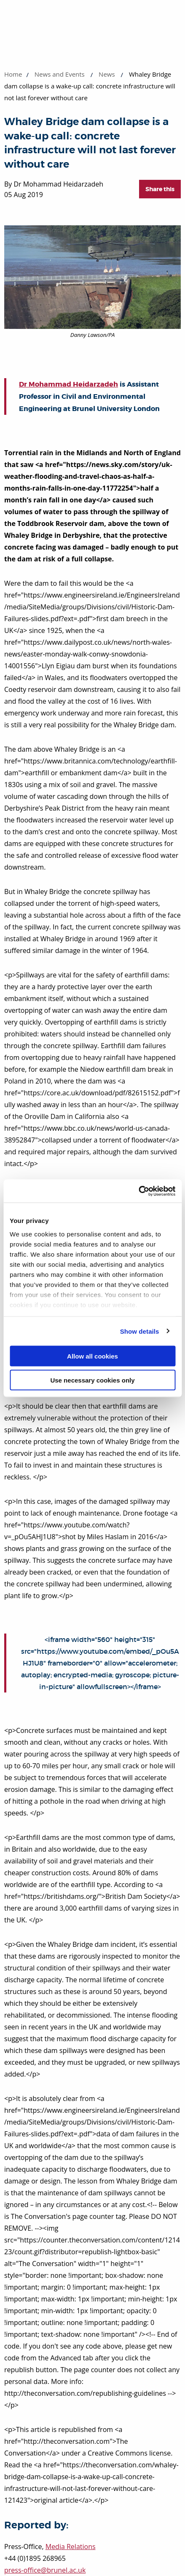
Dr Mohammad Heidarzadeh (68, 384)
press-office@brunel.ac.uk (45, 2570)
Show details (139, 1331)
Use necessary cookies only (92, 1379)
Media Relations (71, 2546)
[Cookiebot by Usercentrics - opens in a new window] (138, 1190)
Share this (159, 189)
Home (13, 74)
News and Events (60, 74)
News (107, 74)
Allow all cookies (92, 1356)
